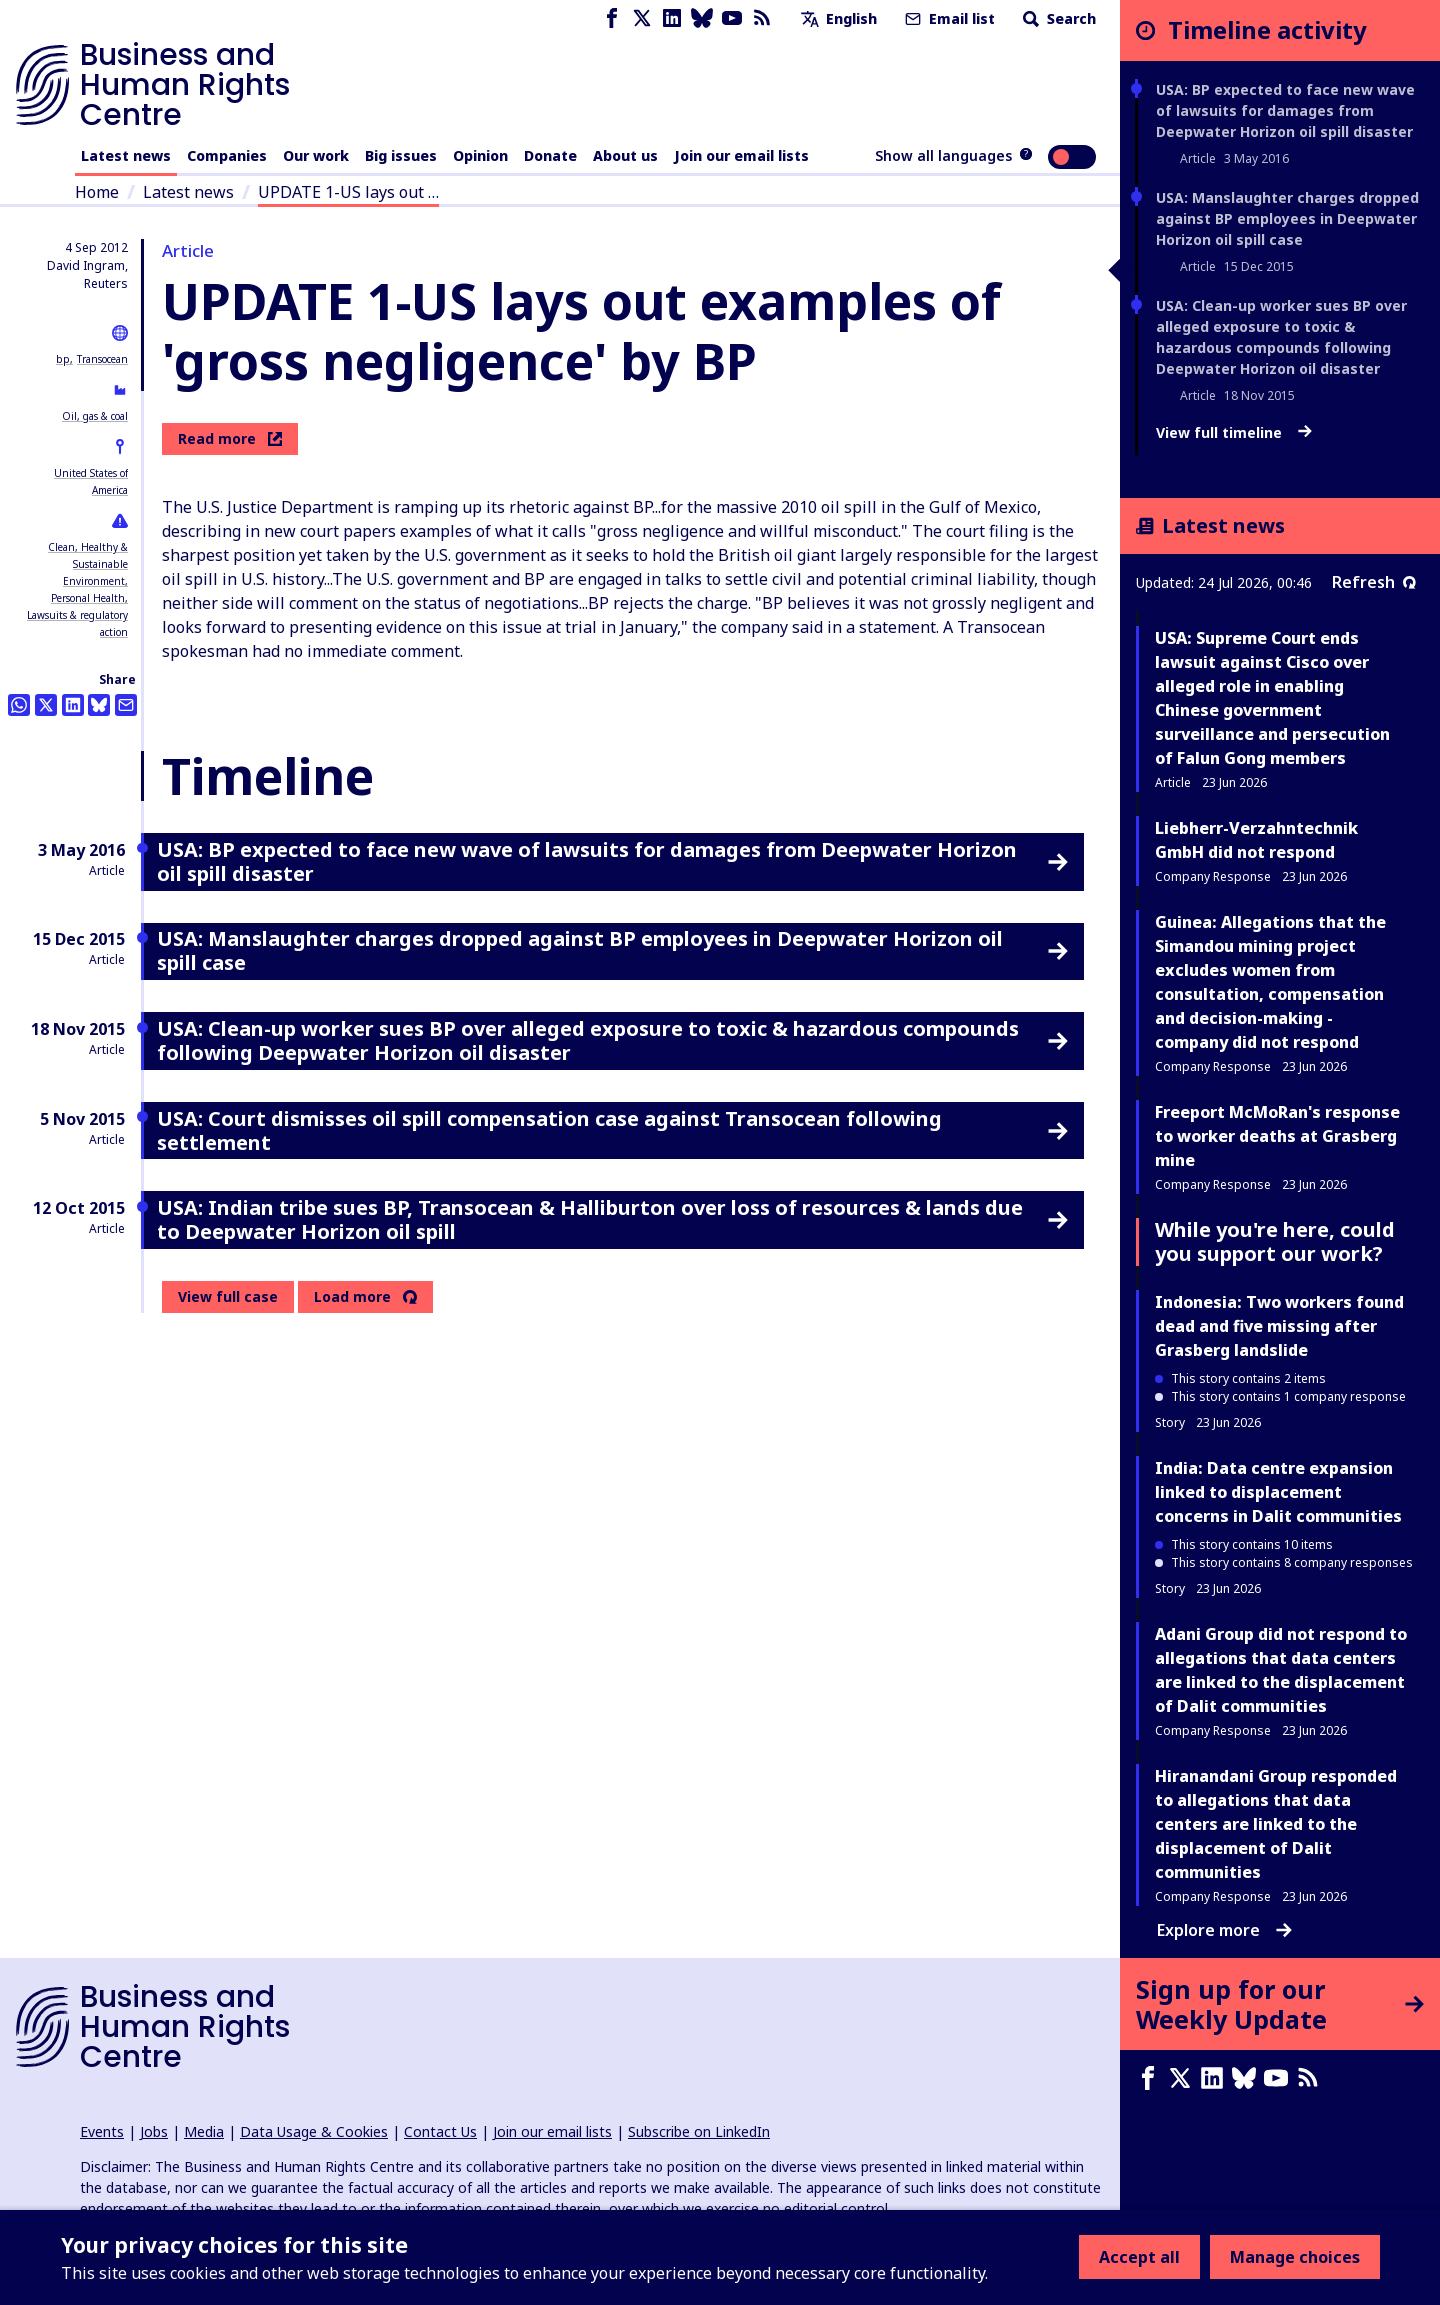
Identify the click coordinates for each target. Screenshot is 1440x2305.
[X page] (642, 18)
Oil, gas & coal (95, 416)
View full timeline (1234, 433)
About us (625, 155)
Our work (316, 155)
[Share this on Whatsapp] (19, 705)
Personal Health (88, 598)
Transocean (102, 359)
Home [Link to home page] (97, 192)
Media (204, 2131)
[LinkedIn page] (672, 18)
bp (63, 359)
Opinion (480, 155)
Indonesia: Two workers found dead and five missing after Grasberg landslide (1279, 1326)
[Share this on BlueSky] (99, 705)
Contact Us (440, 2131)
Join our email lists (741, 155)
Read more (230, 438)
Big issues (401, 155)
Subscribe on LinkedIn (699, 2131)
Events (102, 2131)
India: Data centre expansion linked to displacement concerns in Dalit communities (1278, 1492)
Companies (227, 155)
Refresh (1374, 582)
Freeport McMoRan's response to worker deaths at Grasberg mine (1277, 1136)
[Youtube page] (732, 18)
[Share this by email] (126, 705)
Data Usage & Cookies (314, 2131)
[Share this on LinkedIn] (73, 705)
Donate (550, 155)
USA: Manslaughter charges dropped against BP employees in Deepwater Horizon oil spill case (1287, 218)
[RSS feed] (762, 18)
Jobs (154, 2131)
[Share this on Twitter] (46, 705)
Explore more (1224, 1930)
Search (1057, 18)
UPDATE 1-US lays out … (348, 192)
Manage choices (1295, 2257)
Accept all (1139, 2257)
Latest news (126, 155)
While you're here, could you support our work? (1275, 1241)
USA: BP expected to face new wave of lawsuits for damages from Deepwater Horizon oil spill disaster (1285, 110)
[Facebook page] (612, 18)
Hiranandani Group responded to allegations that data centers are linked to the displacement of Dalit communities (1276, 1824)
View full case (228, 1296)
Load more (352, 1297)
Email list (948, 18)
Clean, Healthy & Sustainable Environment (88, 564)
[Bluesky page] (702, 18)
